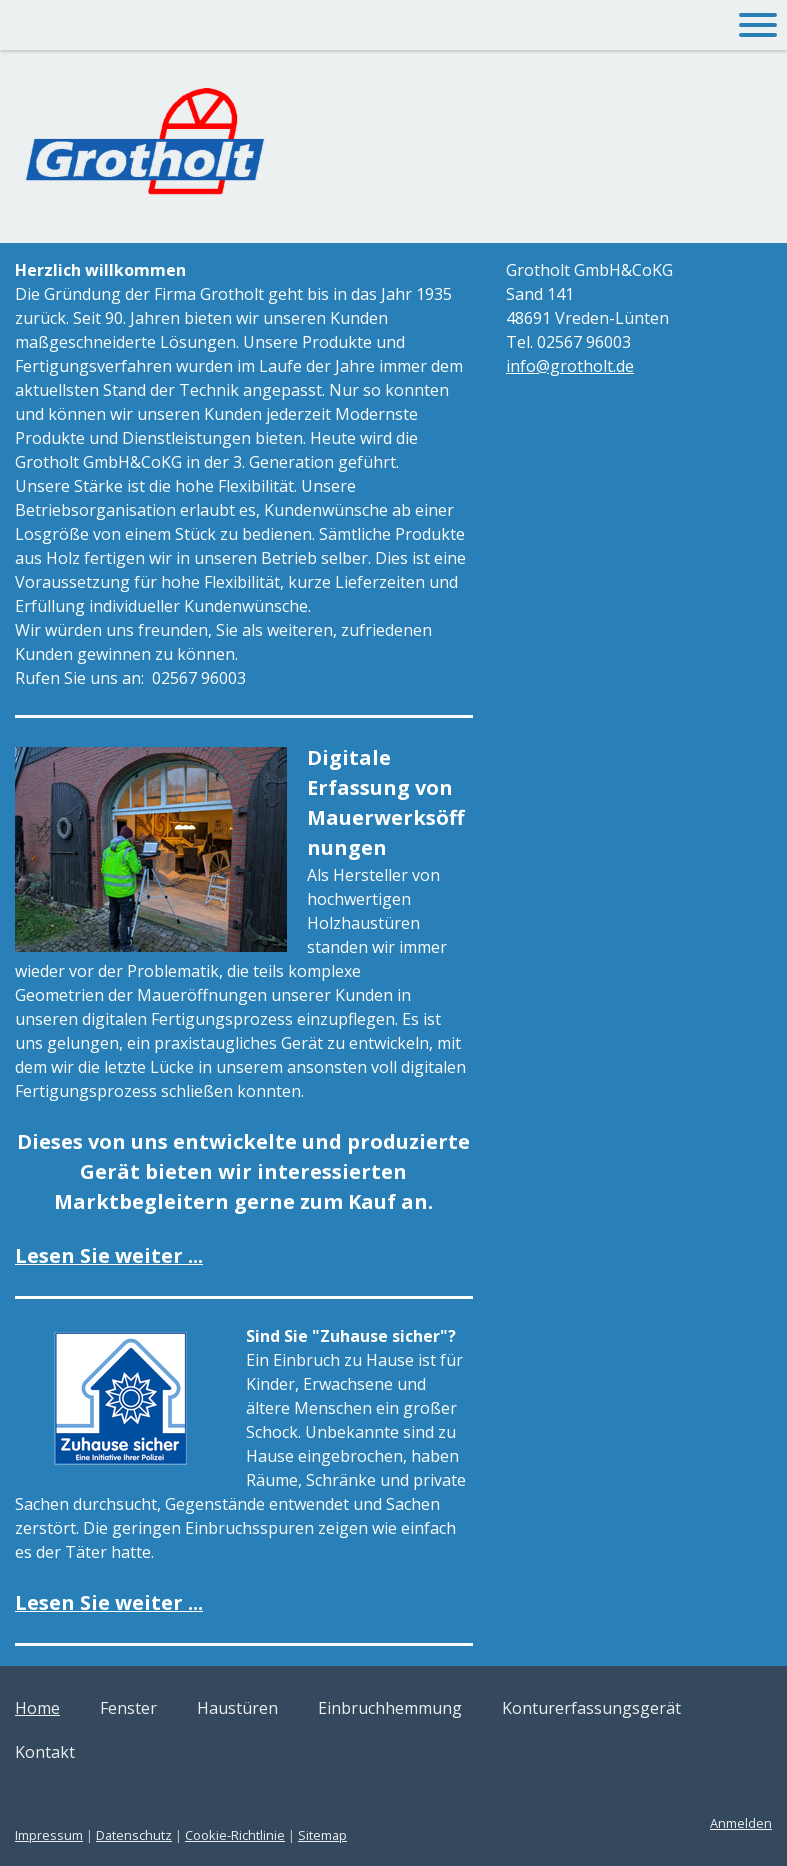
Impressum (49, 1835)
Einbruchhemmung (390, 1708)
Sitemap (322, 1835)
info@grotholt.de (570, 366)
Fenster (128, 1708)
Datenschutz (134, 1835)
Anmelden (741, 1823)
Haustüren (237, 1708)
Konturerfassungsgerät (591, 1708)
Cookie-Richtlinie (235, 1835)
